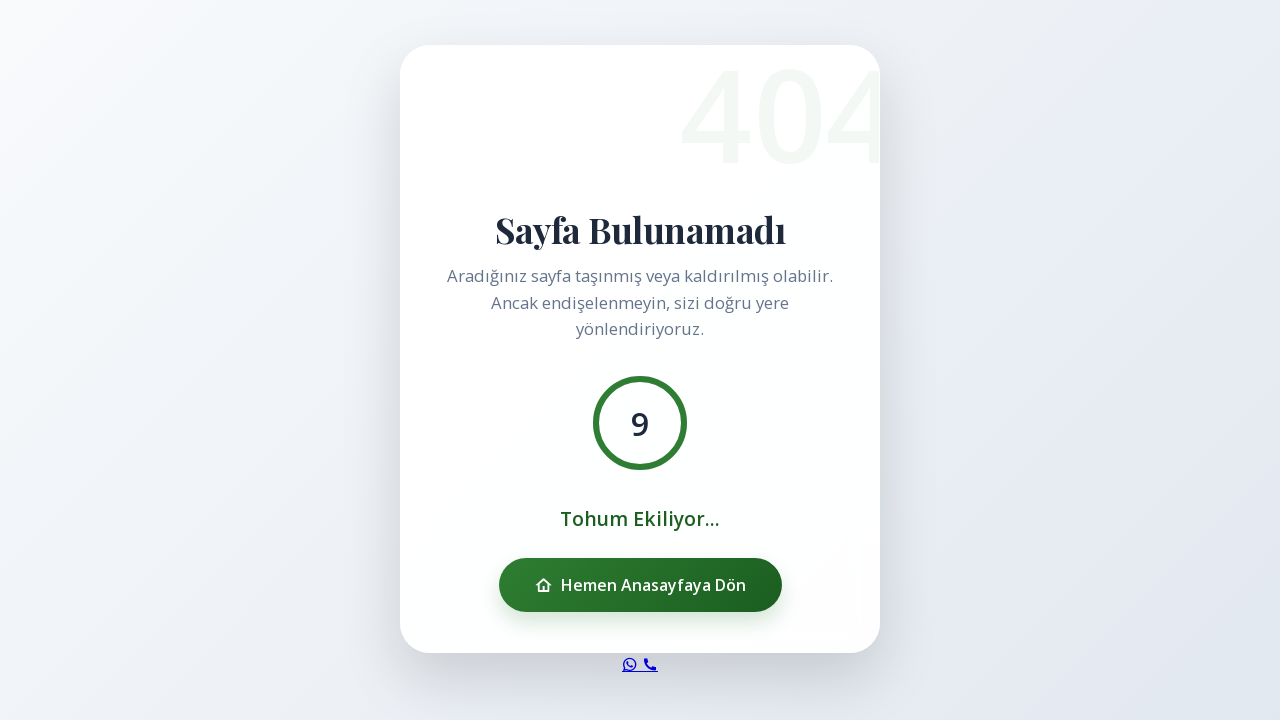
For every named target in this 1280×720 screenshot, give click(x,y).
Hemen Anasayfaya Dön (640, 585)
